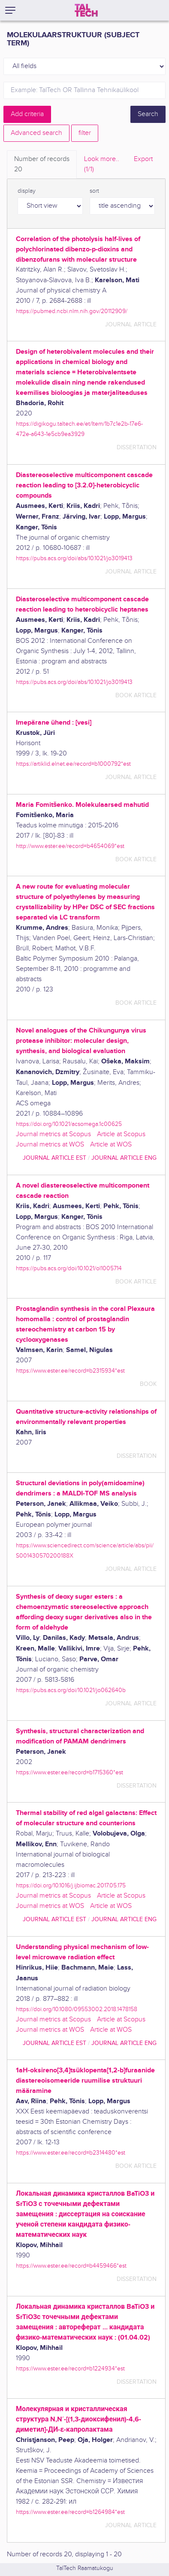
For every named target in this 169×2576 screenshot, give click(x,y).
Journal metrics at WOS (50, 1144)
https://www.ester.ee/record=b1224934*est (70, 2368)
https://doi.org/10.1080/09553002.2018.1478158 (76, 2009)
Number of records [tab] (41, 165)
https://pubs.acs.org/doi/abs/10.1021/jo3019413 (74, 558)
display (27, 191)
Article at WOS (111, 1144)
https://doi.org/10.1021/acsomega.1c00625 (69, 1124)
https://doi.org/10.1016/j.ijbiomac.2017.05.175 (71, 1885)
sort (94, 191)
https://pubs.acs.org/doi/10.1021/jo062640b (71, 1690)
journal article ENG (124, 1157)
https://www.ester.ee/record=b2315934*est (70, 1370)
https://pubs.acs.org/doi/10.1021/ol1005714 (69, 1268)
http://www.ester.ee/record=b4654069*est (70, 846)
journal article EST (54, 1157)
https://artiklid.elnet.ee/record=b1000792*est (73, 763)
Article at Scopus (121, 1134)
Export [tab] (143, 159)
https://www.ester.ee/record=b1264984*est (70, 2512)
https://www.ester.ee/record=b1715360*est (69, 1772)
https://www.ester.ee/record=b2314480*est (70, 2152)
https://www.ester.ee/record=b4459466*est (71, 2265)
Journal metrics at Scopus (53, 1134)
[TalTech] (86, 10)
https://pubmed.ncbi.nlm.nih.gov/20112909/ (71, 311)
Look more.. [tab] (101, 165)
